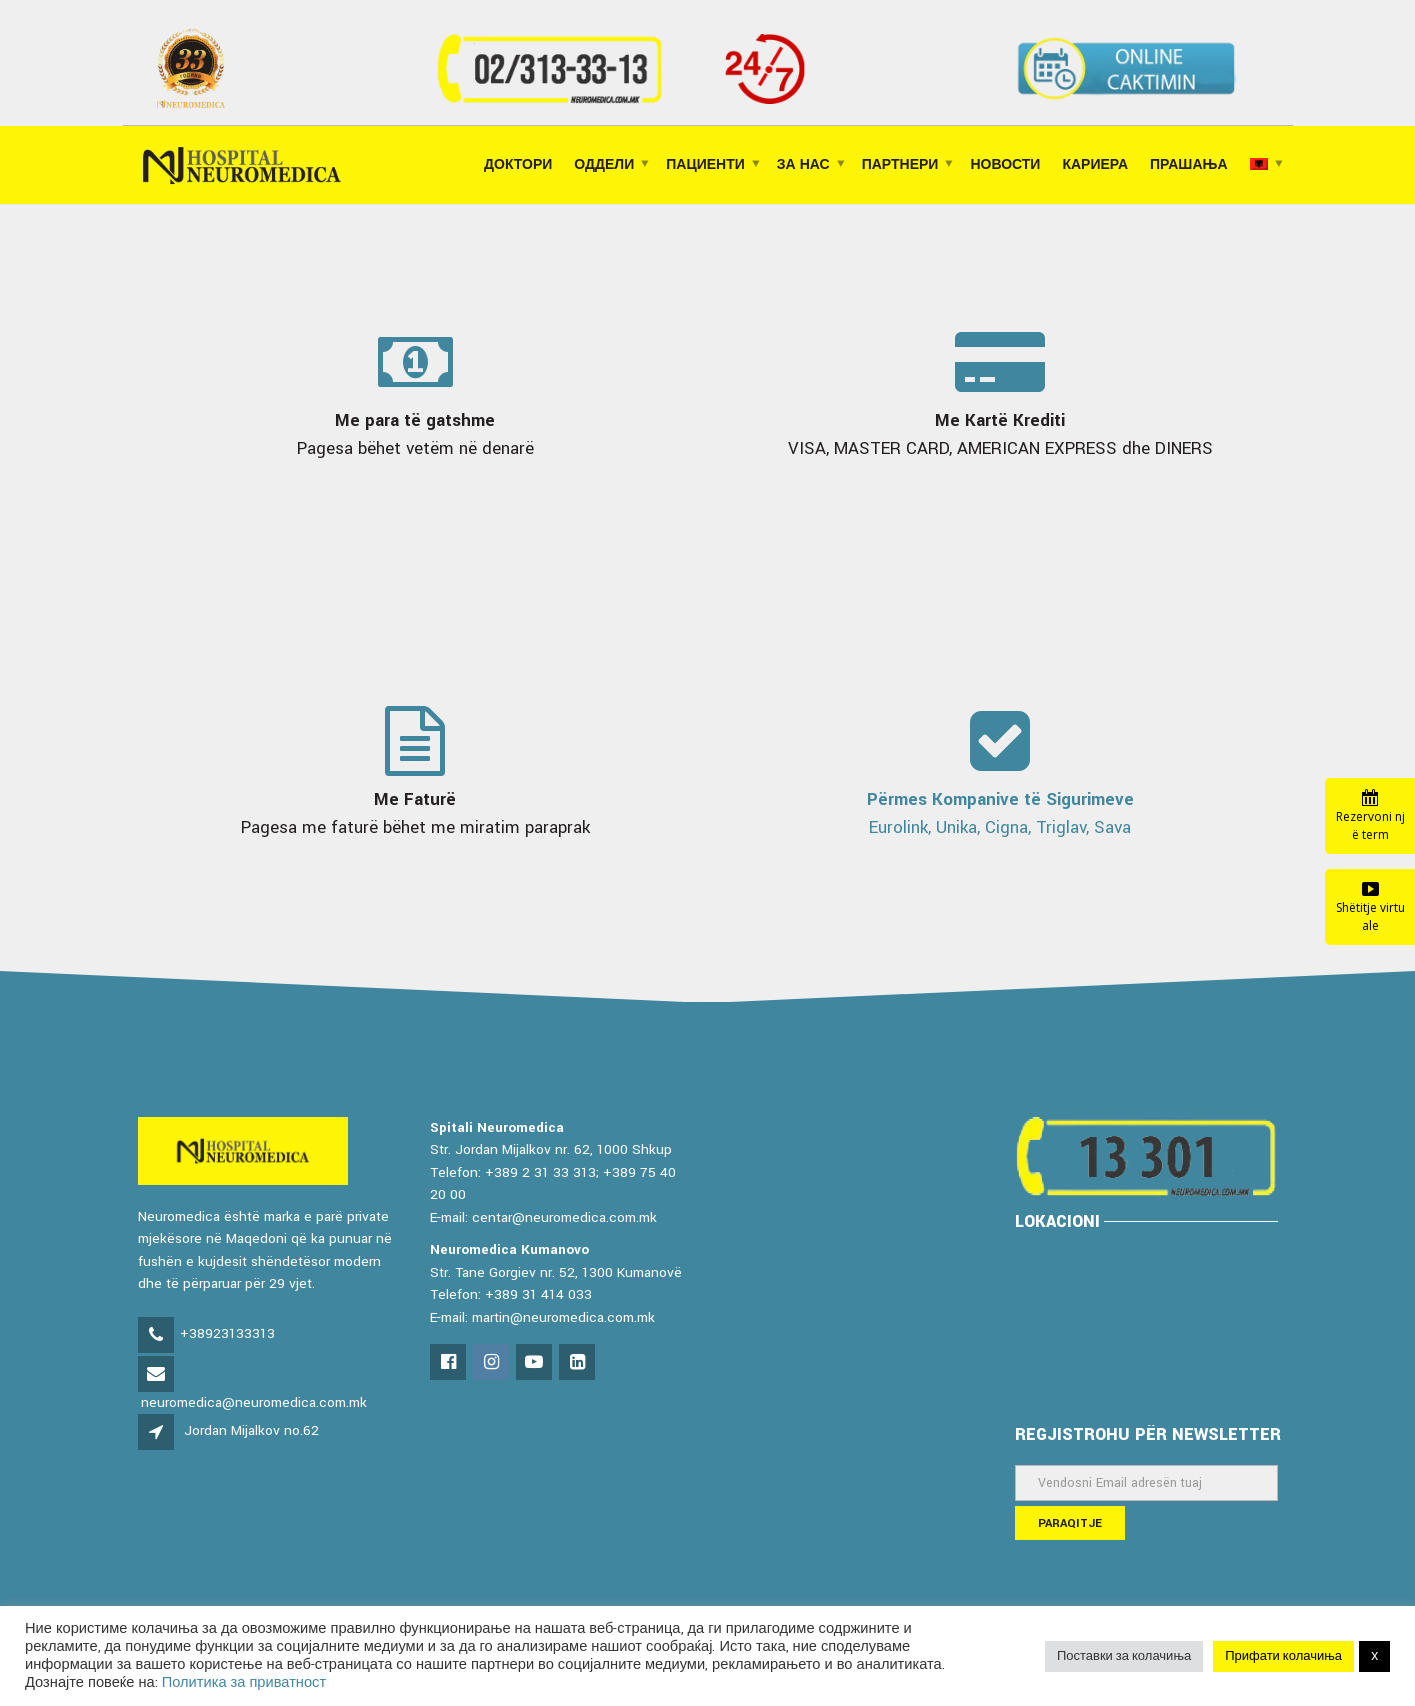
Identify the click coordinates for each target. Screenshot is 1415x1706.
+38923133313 (227, 1333)
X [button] (1374, 1656)
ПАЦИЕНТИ (705, 165)
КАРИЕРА (1095, 165)
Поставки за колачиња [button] (1124, 1656)
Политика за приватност (244, 1682)
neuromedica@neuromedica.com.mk (254, 1402)
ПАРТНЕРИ (900, 165)
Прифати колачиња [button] (1283, 1656)
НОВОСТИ (1005, 165)
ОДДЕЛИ (604, 165)
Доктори (518, 165)
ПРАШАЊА (1188, 165)
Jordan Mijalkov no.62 (251, 1430)
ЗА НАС (803, 165)
